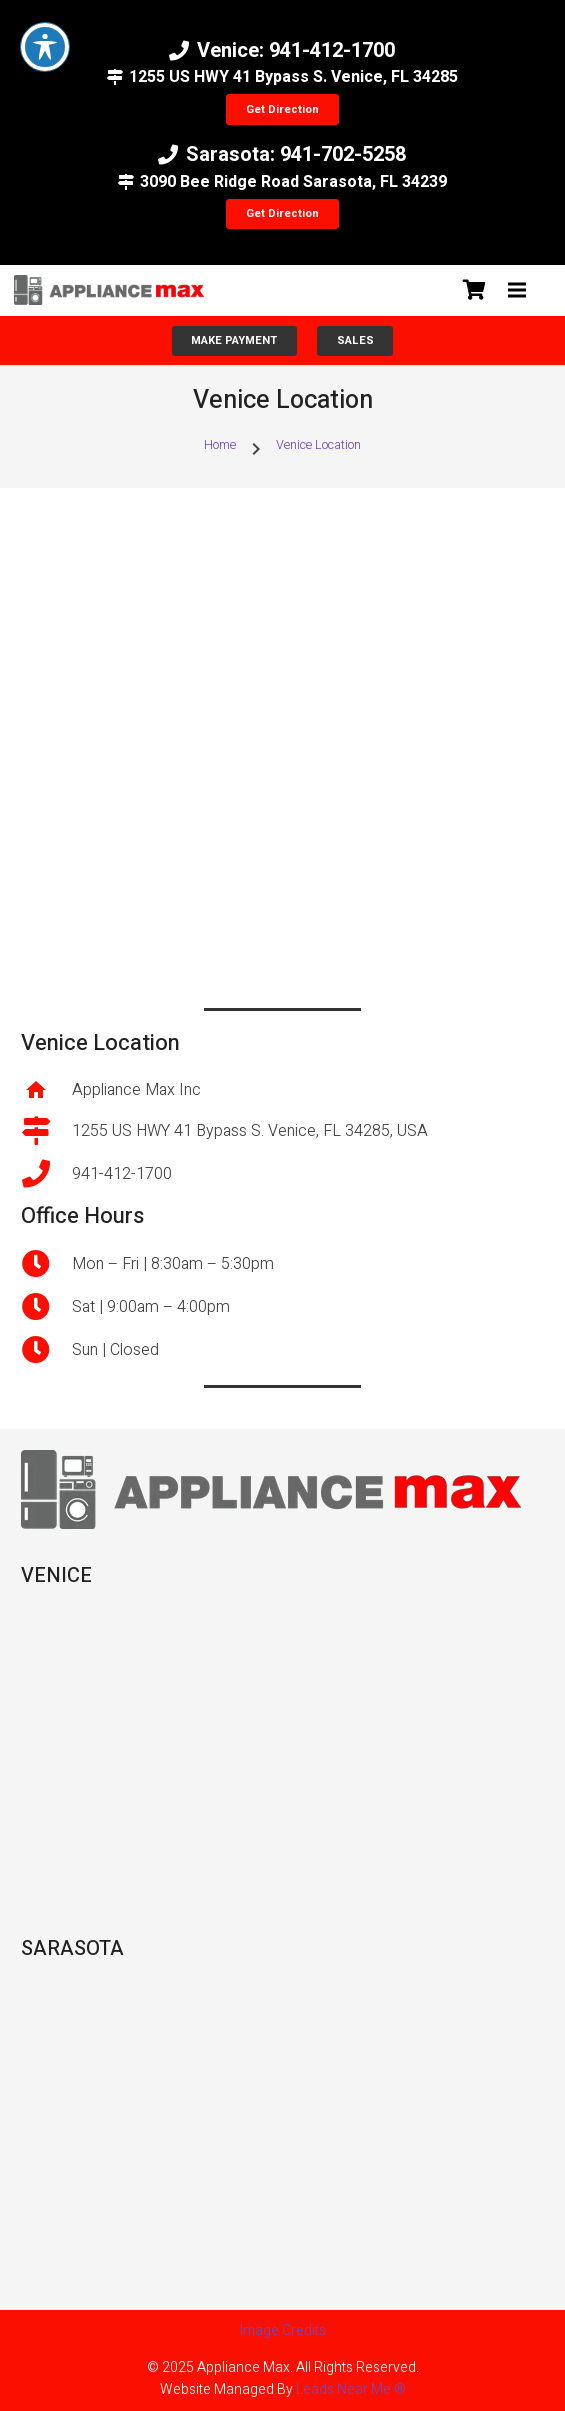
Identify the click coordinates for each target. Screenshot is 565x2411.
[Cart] (475, 290)
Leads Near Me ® (351, 2389)
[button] (517, 290)
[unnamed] (109, 290)
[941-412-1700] (46, 1174)
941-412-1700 (122, 1174)
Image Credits (283, 2330)
